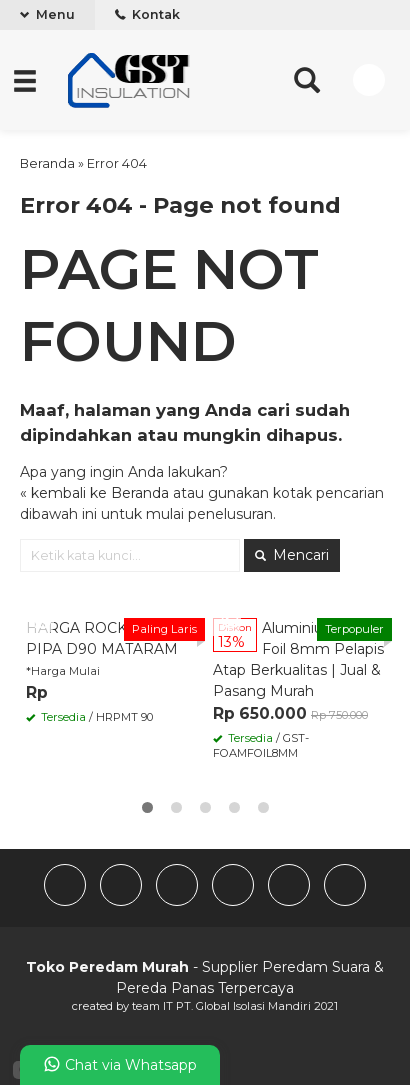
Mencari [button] (292, 555)
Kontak (147, 14)
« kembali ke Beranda (94, 493)
